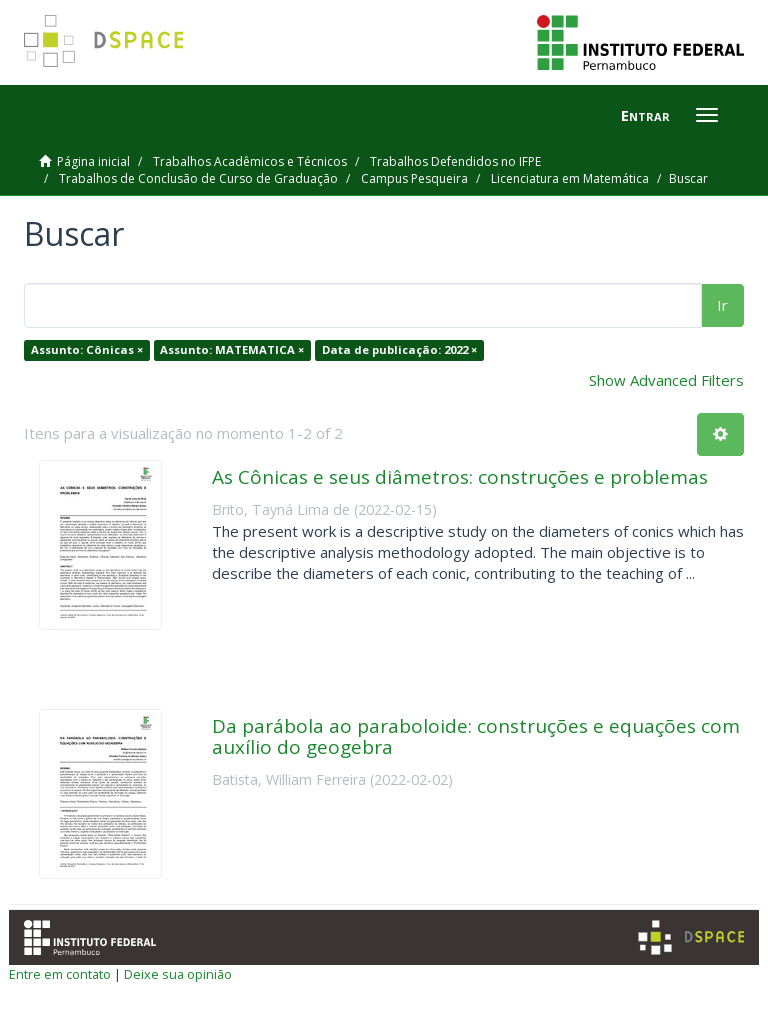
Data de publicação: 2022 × (399, 349)
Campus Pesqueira (414, 178)
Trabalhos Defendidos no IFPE (455, 161)
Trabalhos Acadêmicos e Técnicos (250, 161)
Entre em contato (60, 974)
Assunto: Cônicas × (87, 349)
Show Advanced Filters (666, 380)
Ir (722, 305)
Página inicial (93, 161)
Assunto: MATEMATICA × (232, 349)
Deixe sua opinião (178, 974)
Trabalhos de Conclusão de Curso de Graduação (198, 178)
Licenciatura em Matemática (570, 178)
